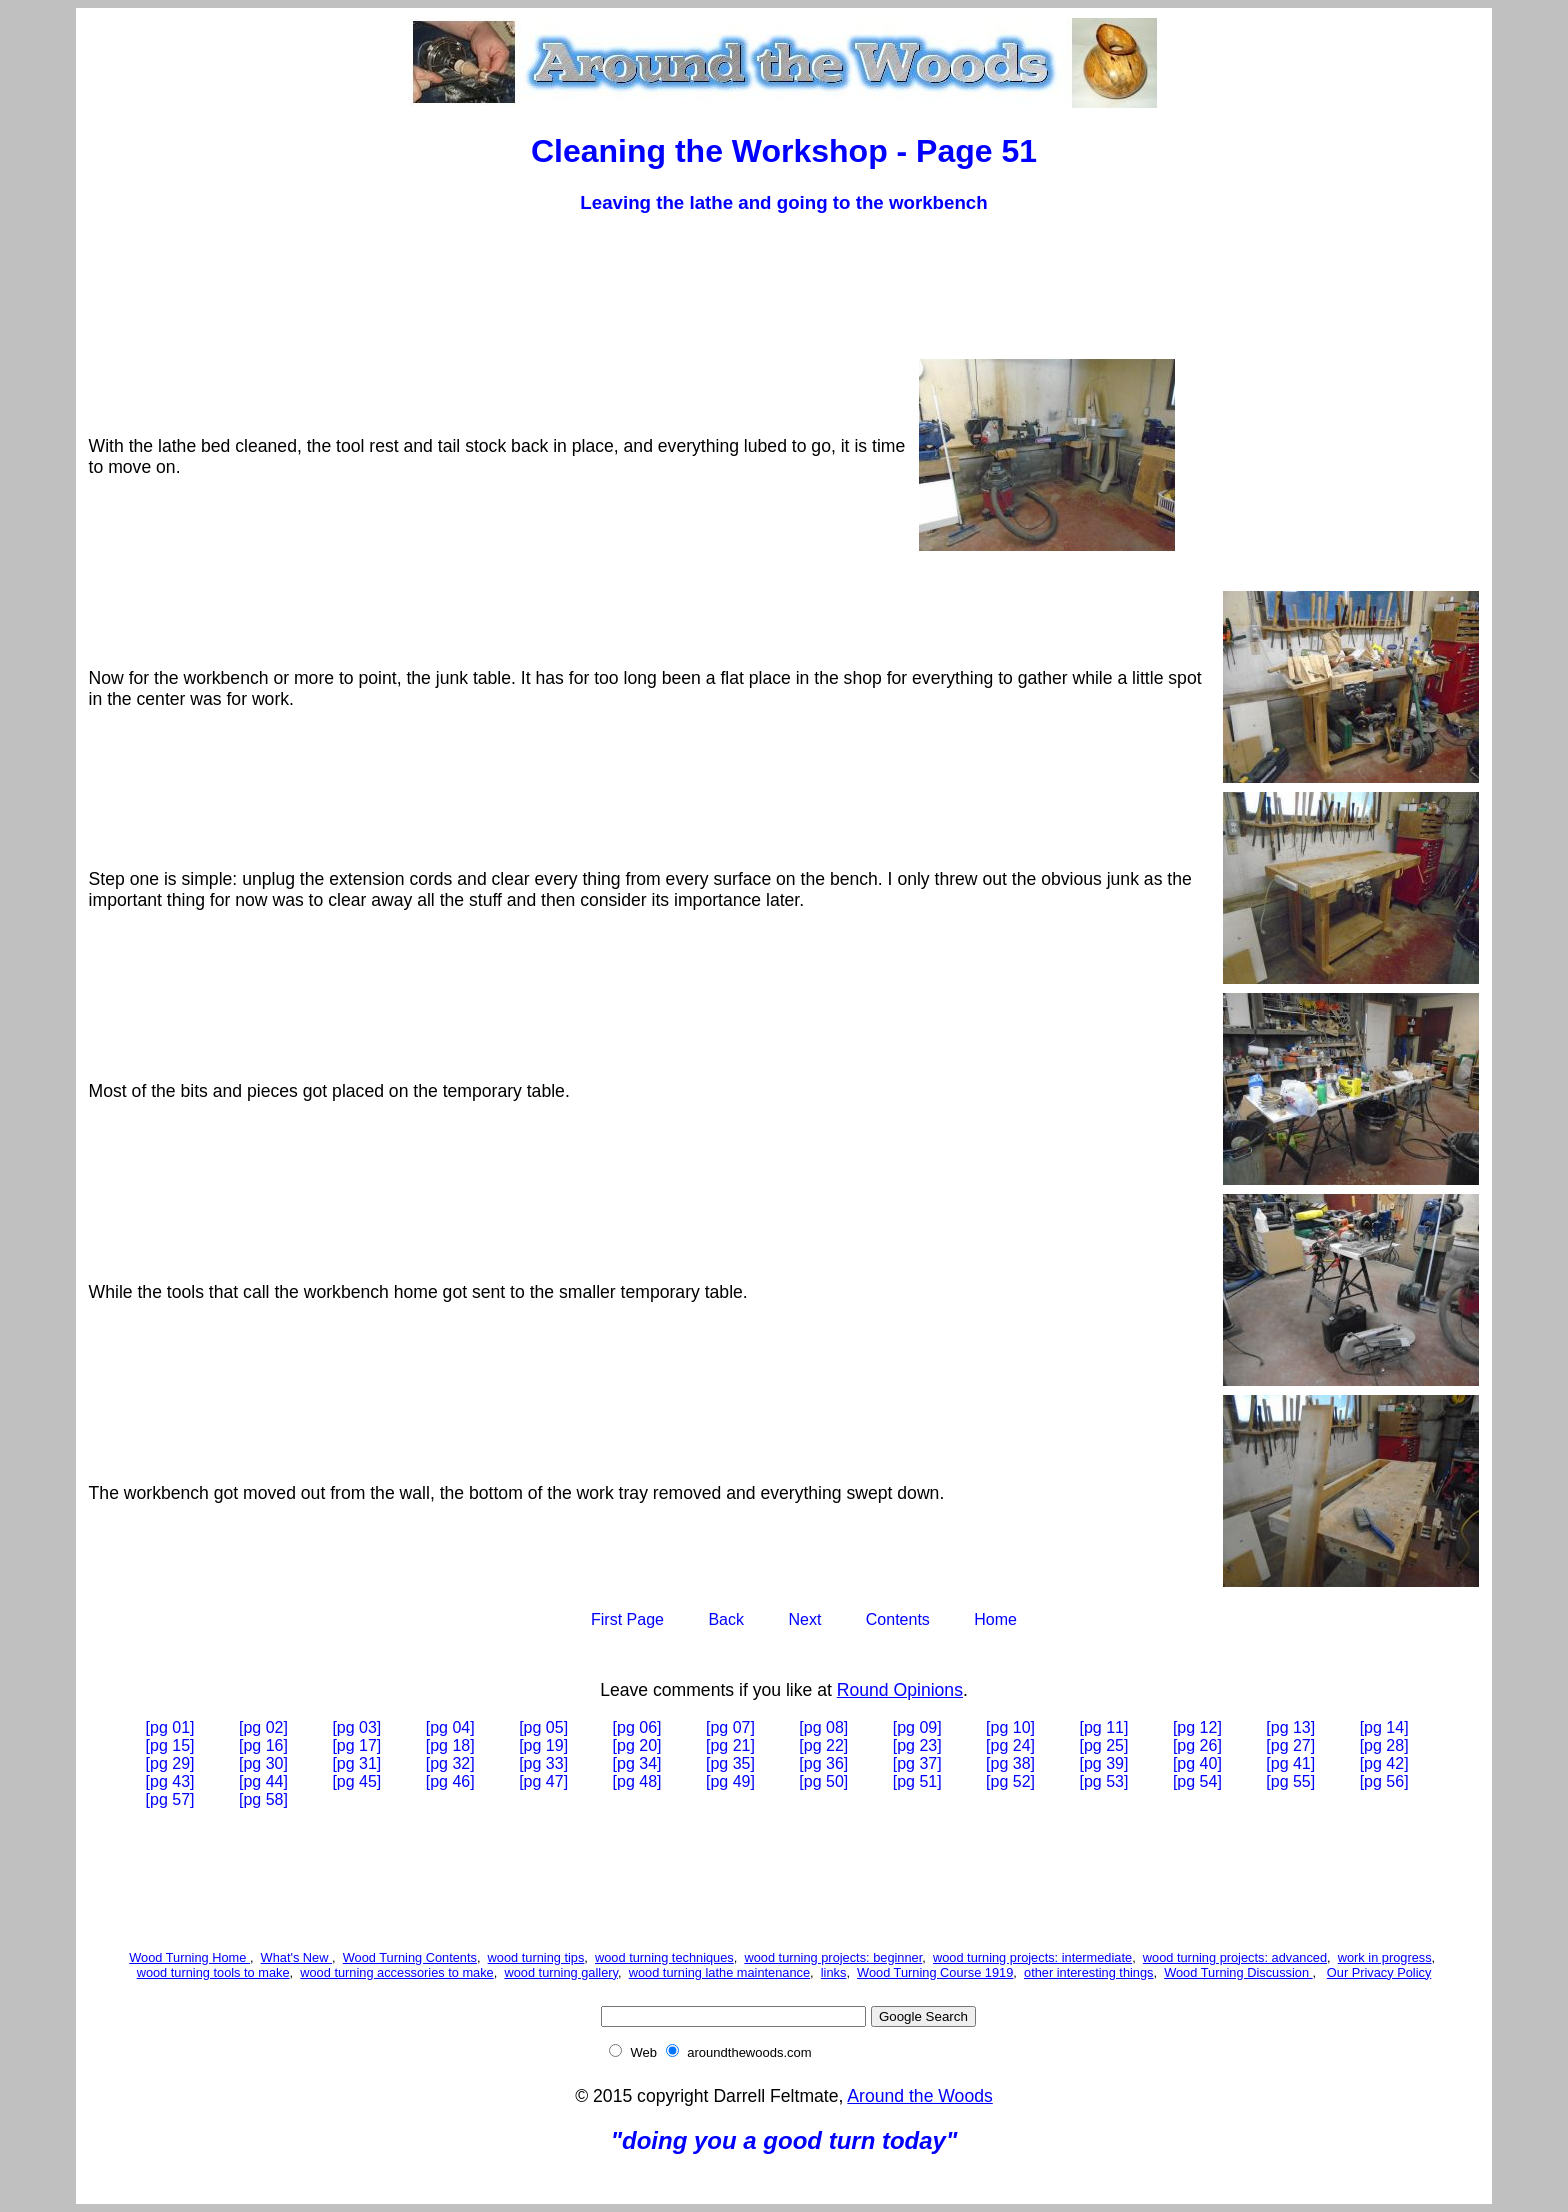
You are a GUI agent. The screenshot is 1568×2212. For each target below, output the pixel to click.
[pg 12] (1197, 1727)
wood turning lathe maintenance (719, 1972)
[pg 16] (263, 1745)
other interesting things (1088, 1972)
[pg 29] (170, 1763)
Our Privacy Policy (1379, 1972)
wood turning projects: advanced (1235, 1957)
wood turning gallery (561, 1972)
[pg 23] (917, 1745)
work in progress (1385, 1957)
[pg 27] (1290, 1745)
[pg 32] (450, 1763)
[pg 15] (170, 1745)
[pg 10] (1010, 1727)
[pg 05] (543, 1727)
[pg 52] (1010, 1781)
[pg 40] (1197, 1763)
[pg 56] (1384, 1781)
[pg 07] (730, 1727)
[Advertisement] (784, 278)
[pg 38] (1010, 1763)
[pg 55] (1290, 1781)
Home (995, 1619)
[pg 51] (917, 1781)
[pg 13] (1290, 1727)
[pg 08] (823, 1727)
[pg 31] (356, 1763)
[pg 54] (1197, 1781)
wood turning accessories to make (396, 1972)
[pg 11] (1104, 1727)
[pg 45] (356, 1781)
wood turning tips (536, 1957)
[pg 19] (543, 1745)
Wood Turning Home (189, 1957)
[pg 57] (170, 1799)
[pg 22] (823, 1745)
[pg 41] (1290, 1763)
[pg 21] (730, 1745)
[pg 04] (450, 1727)
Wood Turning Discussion (1238, 1972)
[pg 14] (1384, 1727)
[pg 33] (543, 1763)
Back (726, 1619)
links (834, 1972)
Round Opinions (900, 1690)
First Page (627, 1619)
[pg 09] (917, 1727)
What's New (296, 1957)
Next (804, 1619)
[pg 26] (1197, 1745)
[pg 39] (1104, 1763)
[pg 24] (1010, 1745)
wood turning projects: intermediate (1032, 1957)
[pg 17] (356, 1745)
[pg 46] (450, 1781)
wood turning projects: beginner (833, 1957)
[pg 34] (637, 1763)
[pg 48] (637, 1781)
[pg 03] (356, 1727)
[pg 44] (263, 1781)
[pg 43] (170, 1781)
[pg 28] (1384, 1745)
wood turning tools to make (213, 1972)
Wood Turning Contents (410, 1957)
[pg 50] (823, 1781)
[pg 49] (730, 1781)
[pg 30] (263, 1763)
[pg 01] (170, 1727)
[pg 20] (637, 1745)
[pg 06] (637, 1727)
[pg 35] (730, 1763)
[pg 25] (1104, 1745)
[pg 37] (917, 1763)
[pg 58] (263, 1799)
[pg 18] (450, 1745)
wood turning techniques (664, 1957)
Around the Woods (919, 2096)
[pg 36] (823, 1763)
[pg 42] (1384, 1763)
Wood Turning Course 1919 (935, 1972)
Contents (898, 1619)
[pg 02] (263, 1727)
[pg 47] (543, 1781)
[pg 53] (1104, 1781)
